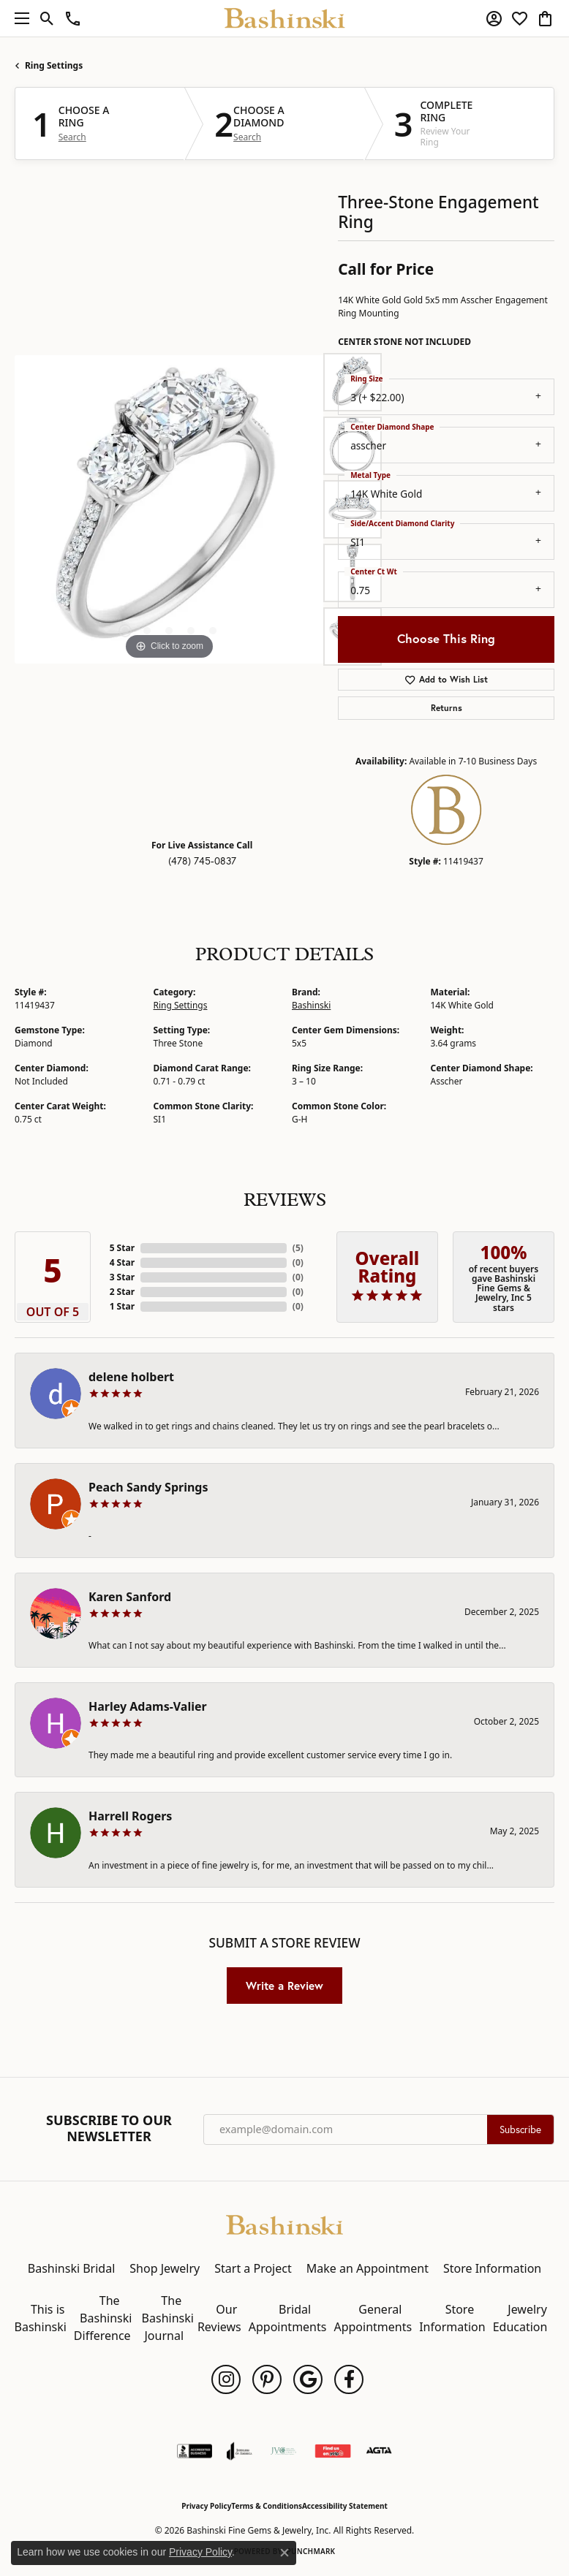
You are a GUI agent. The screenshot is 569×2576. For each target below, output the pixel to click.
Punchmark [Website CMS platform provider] (311, 2551)
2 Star (122, 1291)
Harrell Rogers (130, 1816)
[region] (169, 509)
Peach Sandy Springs (148, 1487)
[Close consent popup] (284, 2552)
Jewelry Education (520, 2318)
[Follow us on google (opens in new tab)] (308, 2379)
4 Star (122, 1262)
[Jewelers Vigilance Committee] (283, 2451)
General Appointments (373, 2318)
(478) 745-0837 (202, 861)
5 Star (122, 1248)
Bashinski (311, 1005)
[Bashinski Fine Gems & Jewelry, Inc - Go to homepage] (284, 2224)
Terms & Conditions (266, 2505)
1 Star (122, 1306)
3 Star (122, 1277)
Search (72, 137)
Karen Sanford (129, 1597)
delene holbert (131, 1377)
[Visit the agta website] (379, 2451)
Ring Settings (54, 65)
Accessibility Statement (345, 2505)
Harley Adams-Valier (147, 1706)
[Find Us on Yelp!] (332, 2451)
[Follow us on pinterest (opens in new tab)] (267, 2379)
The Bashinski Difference (103, 2318)
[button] (47, 18)
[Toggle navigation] (18, 18)
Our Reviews (219, 2318)
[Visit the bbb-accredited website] (194, 2451)
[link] (73, 18)
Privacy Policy (206, 2505)
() (298, 1248)
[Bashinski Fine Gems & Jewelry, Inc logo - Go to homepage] (285, 18)
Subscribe (520, 2129)
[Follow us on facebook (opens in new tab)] (348, 2379)
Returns (446, 707)
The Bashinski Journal (168, 2318)
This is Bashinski (41, 2318)
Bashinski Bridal (72, 2268)
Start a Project (252, 2268)
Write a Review (284, 1985)
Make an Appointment (367, 2268)
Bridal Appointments (288, 2318)
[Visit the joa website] (239, 2451)
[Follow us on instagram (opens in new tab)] (226, 2379)
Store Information (492, 2268)
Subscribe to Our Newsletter (109, 2128)
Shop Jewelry (164, 2268)
